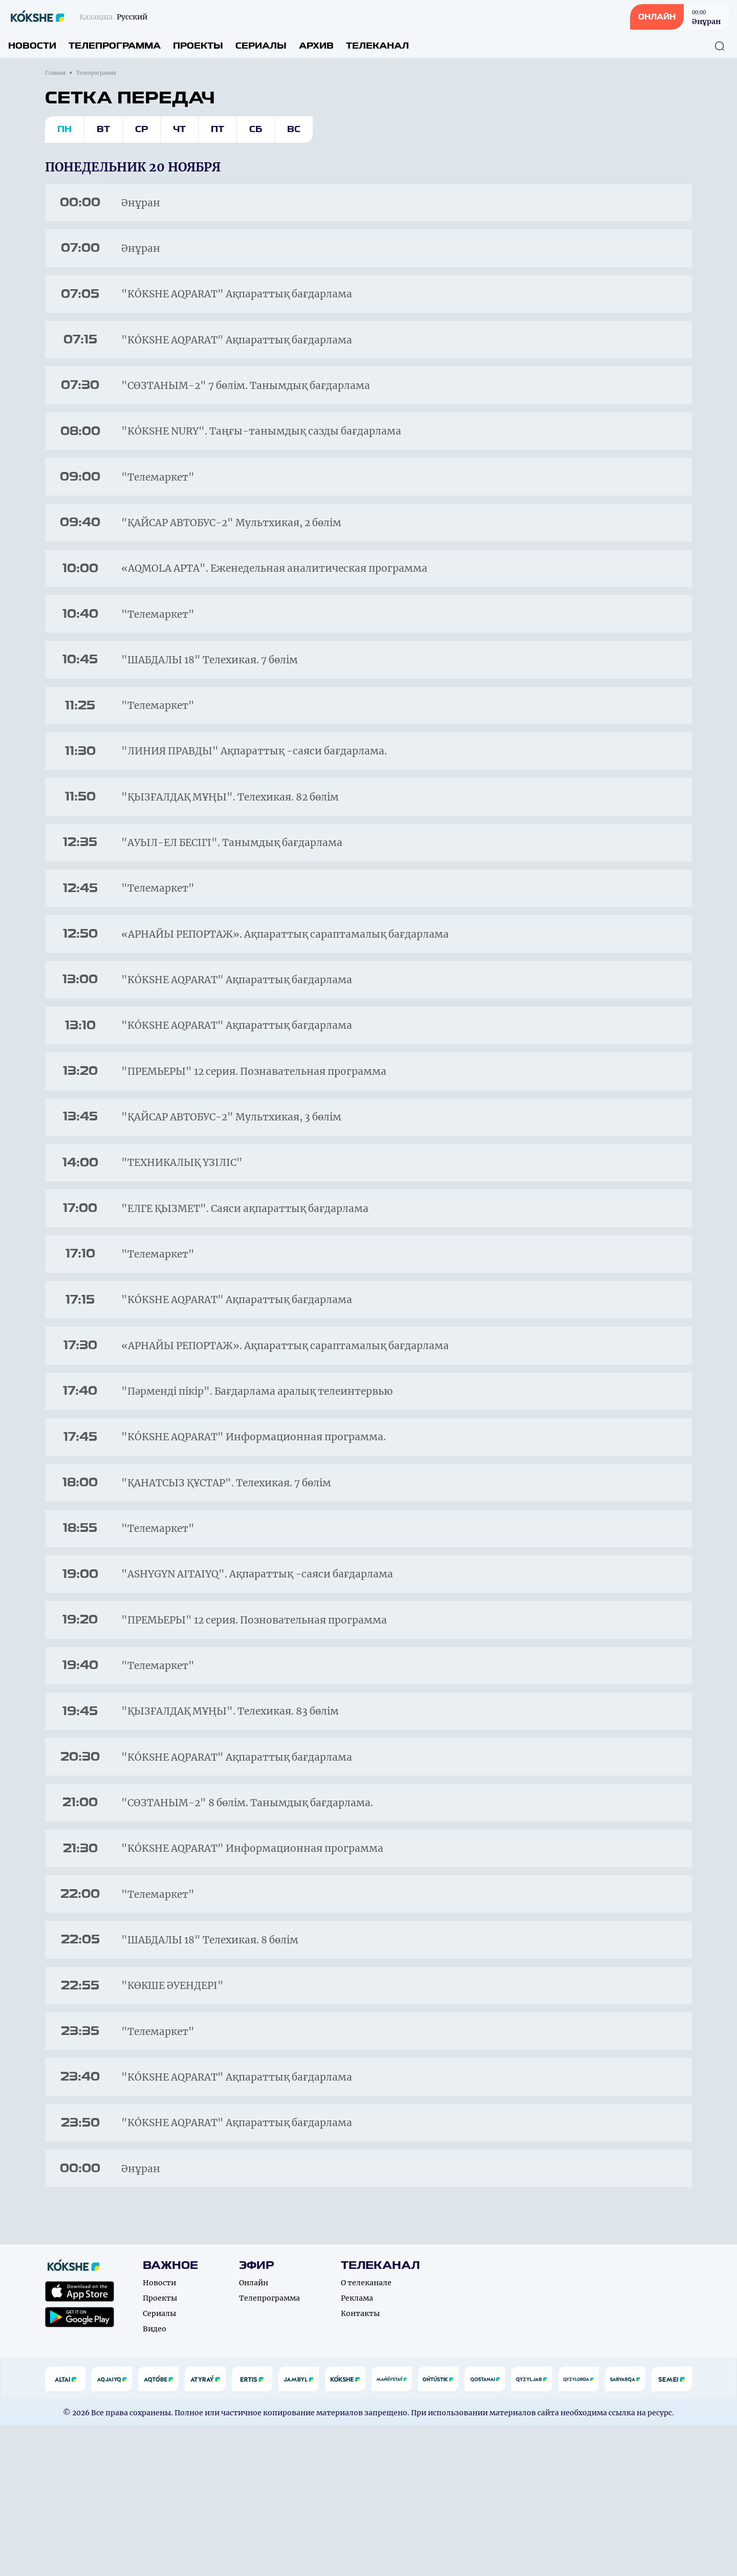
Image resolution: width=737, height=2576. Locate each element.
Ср (141, 129)
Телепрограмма (115, 46)
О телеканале (366, 2433)
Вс (293, 129)
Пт (217, 129)
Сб (255, 129)
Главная (55, 72)
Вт (103, 129)
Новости (32, 46)
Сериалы (261, 46)
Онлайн (253, 2433)
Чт (179, 129)
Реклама (357, 2448)
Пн (64, 129)
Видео (154, 2479)
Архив (316, 46)
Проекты (198, 46)
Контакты (360, 2464)
